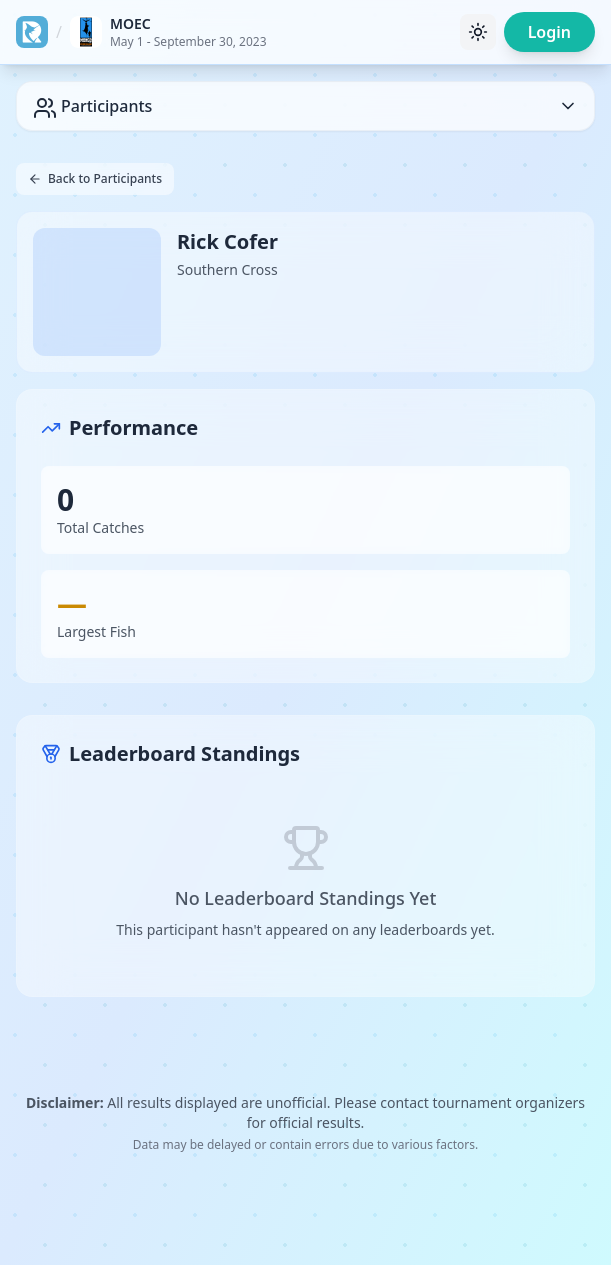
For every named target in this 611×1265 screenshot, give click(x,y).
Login (549, 32)
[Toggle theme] (478, 32)
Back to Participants (95, 178)
